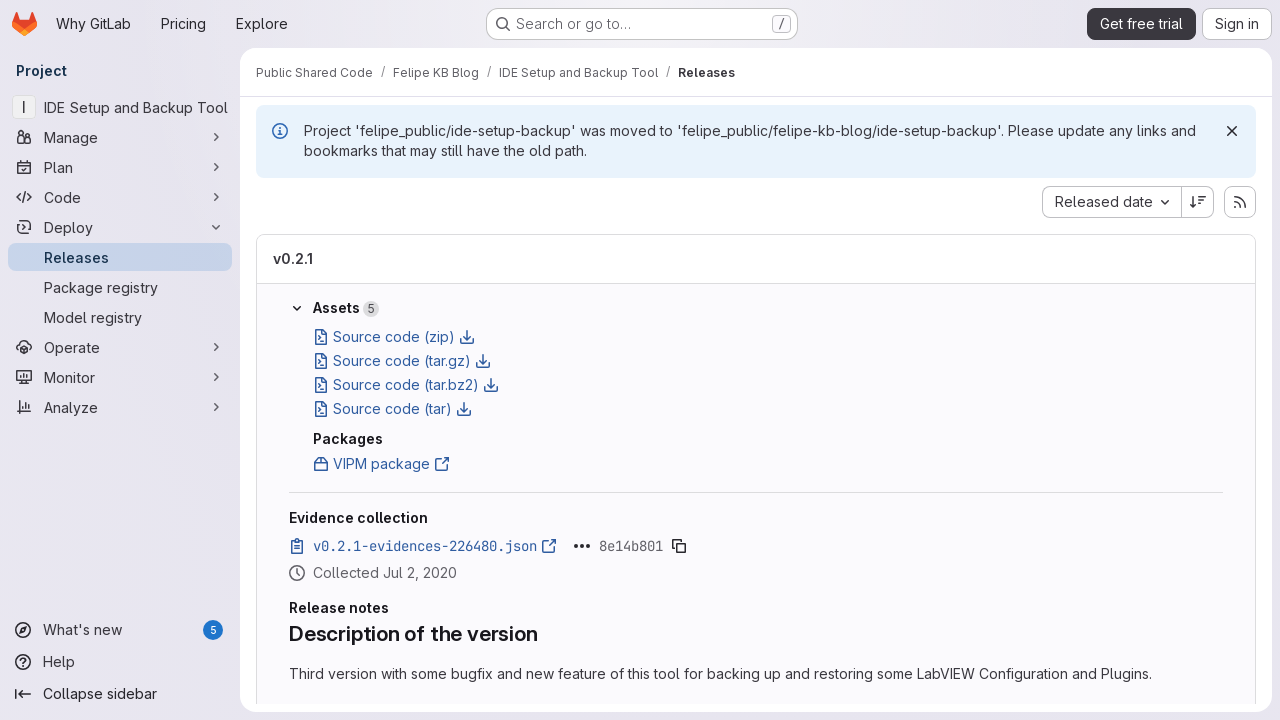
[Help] (120, 662)
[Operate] (120, 347)
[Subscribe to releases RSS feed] (1240, 202)
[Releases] (120, 257)
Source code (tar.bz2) (406, 384)
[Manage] (120, 137)
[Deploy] (120, 227)
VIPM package (381, 463)
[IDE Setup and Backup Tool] (120, 107)
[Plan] (120, 167)
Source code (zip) (394, 336)
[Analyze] (120, 407)
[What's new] (120, 630)
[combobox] (1111, 202)
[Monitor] (120, 377)
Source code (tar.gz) (402, 360)
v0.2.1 (293, 258)
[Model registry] (120, 317)
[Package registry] (120, 287)
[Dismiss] (1232, 131)
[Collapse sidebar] (120, 694)
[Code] (120, 197)
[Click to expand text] (582, 546)
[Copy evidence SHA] (679, 546)
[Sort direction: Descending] (1198, 202)
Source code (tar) (392, 408)
